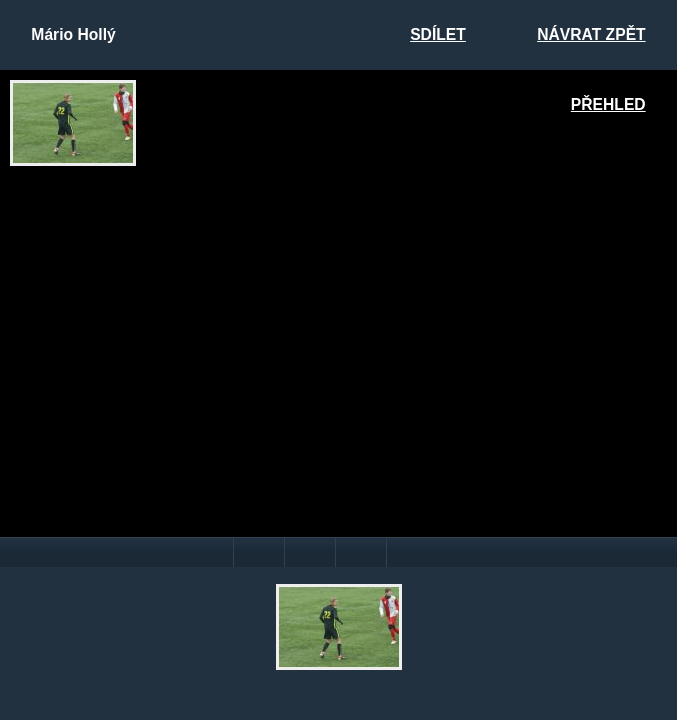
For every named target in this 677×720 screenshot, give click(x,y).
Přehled (608, 104)
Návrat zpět (591, 34)
